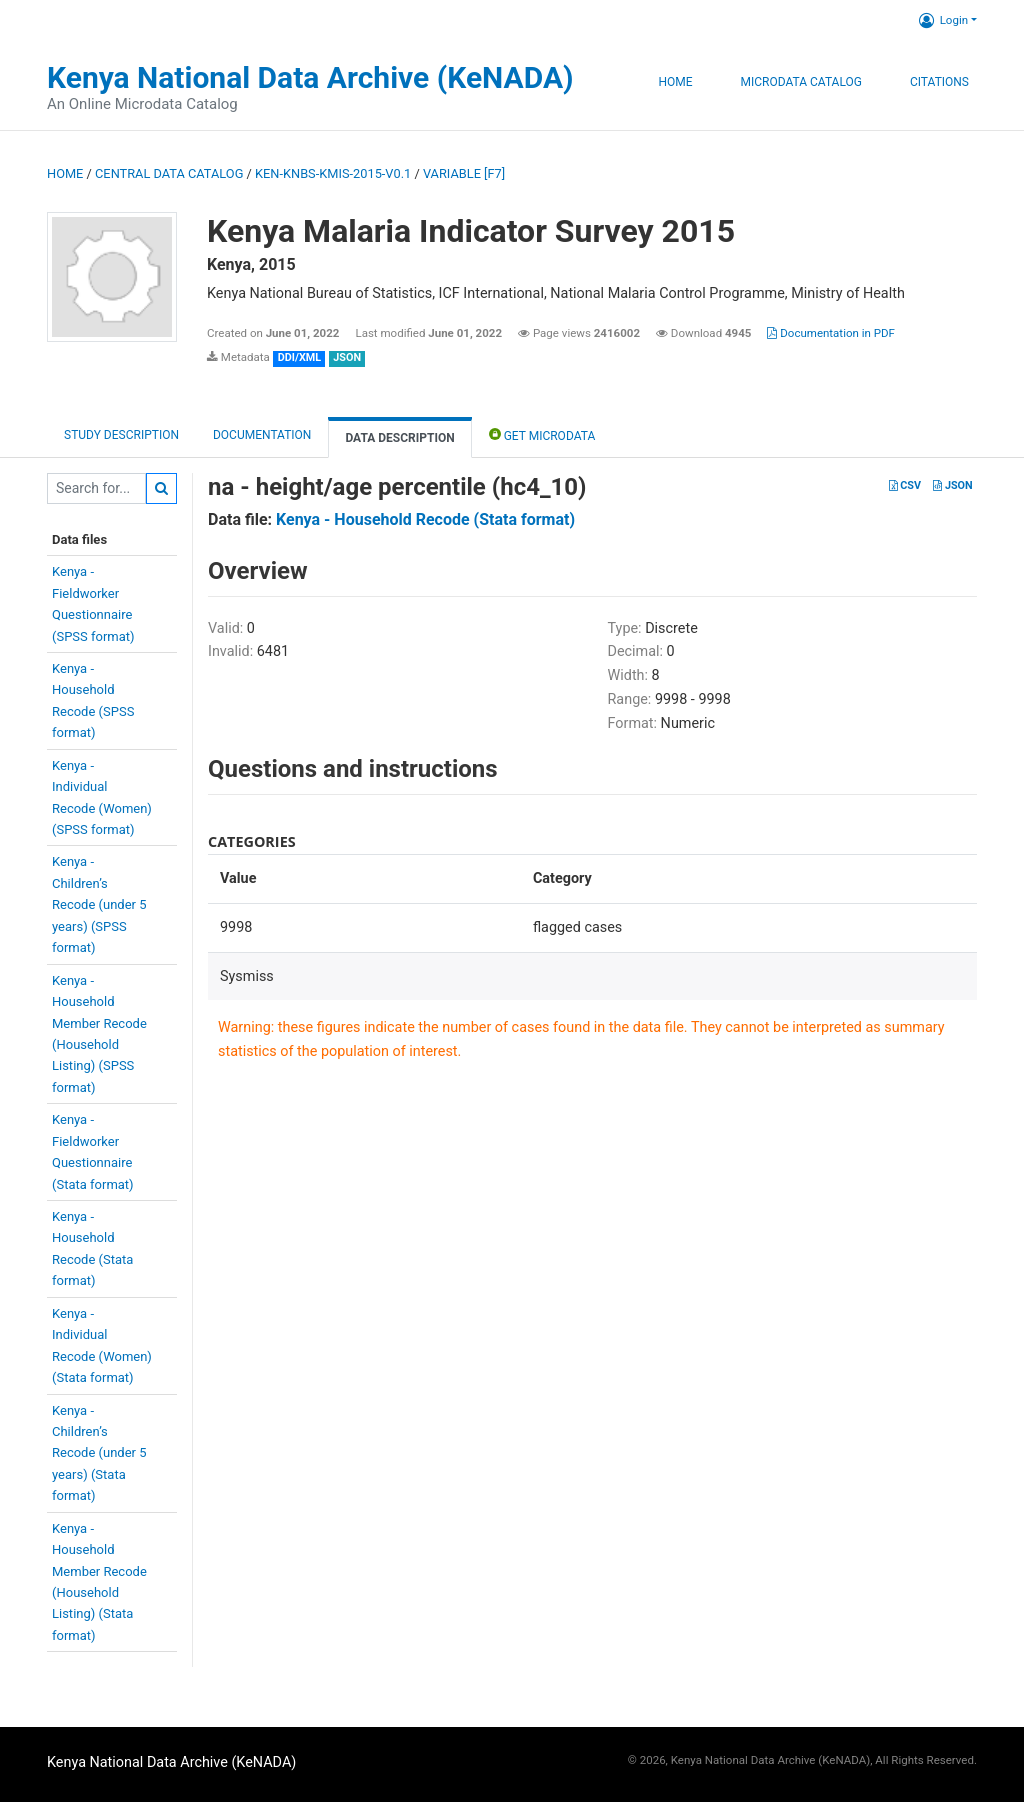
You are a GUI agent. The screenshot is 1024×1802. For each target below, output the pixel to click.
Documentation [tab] (262, 435)
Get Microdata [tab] (542, 434)
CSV (905, 485)
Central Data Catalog (169, 173)
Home (675, 82)
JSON (952, 485)
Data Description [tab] (399, 438)
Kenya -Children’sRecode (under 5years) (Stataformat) (99, 1453)
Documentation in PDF (831, 333)
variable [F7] (464, 173)
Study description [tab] (121, 435)
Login (943, 20)
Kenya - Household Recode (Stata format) (425, 519)
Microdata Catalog (801, 82)
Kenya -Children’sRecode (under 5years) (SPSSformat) (99, 904)
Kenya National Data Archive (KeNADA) (310, 77)
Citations (939, 82)
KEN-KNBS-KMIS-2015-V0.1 (333, 173)
